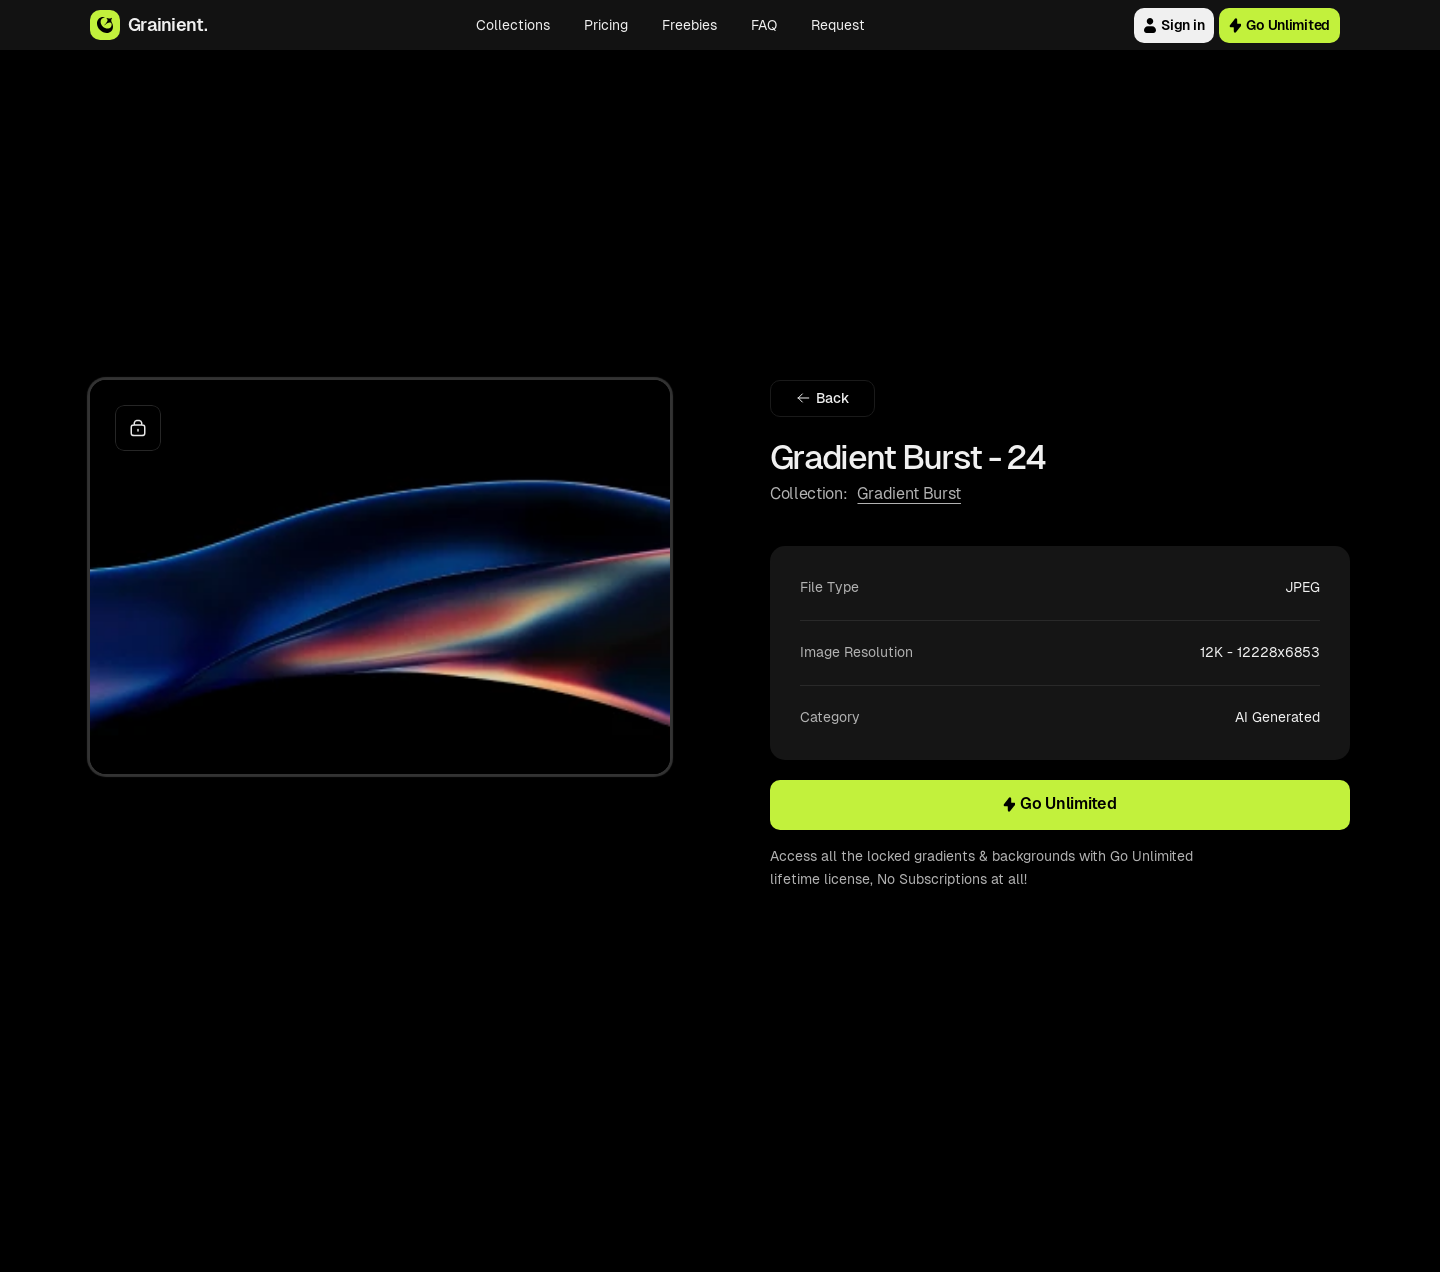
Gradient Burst (909, 493)
